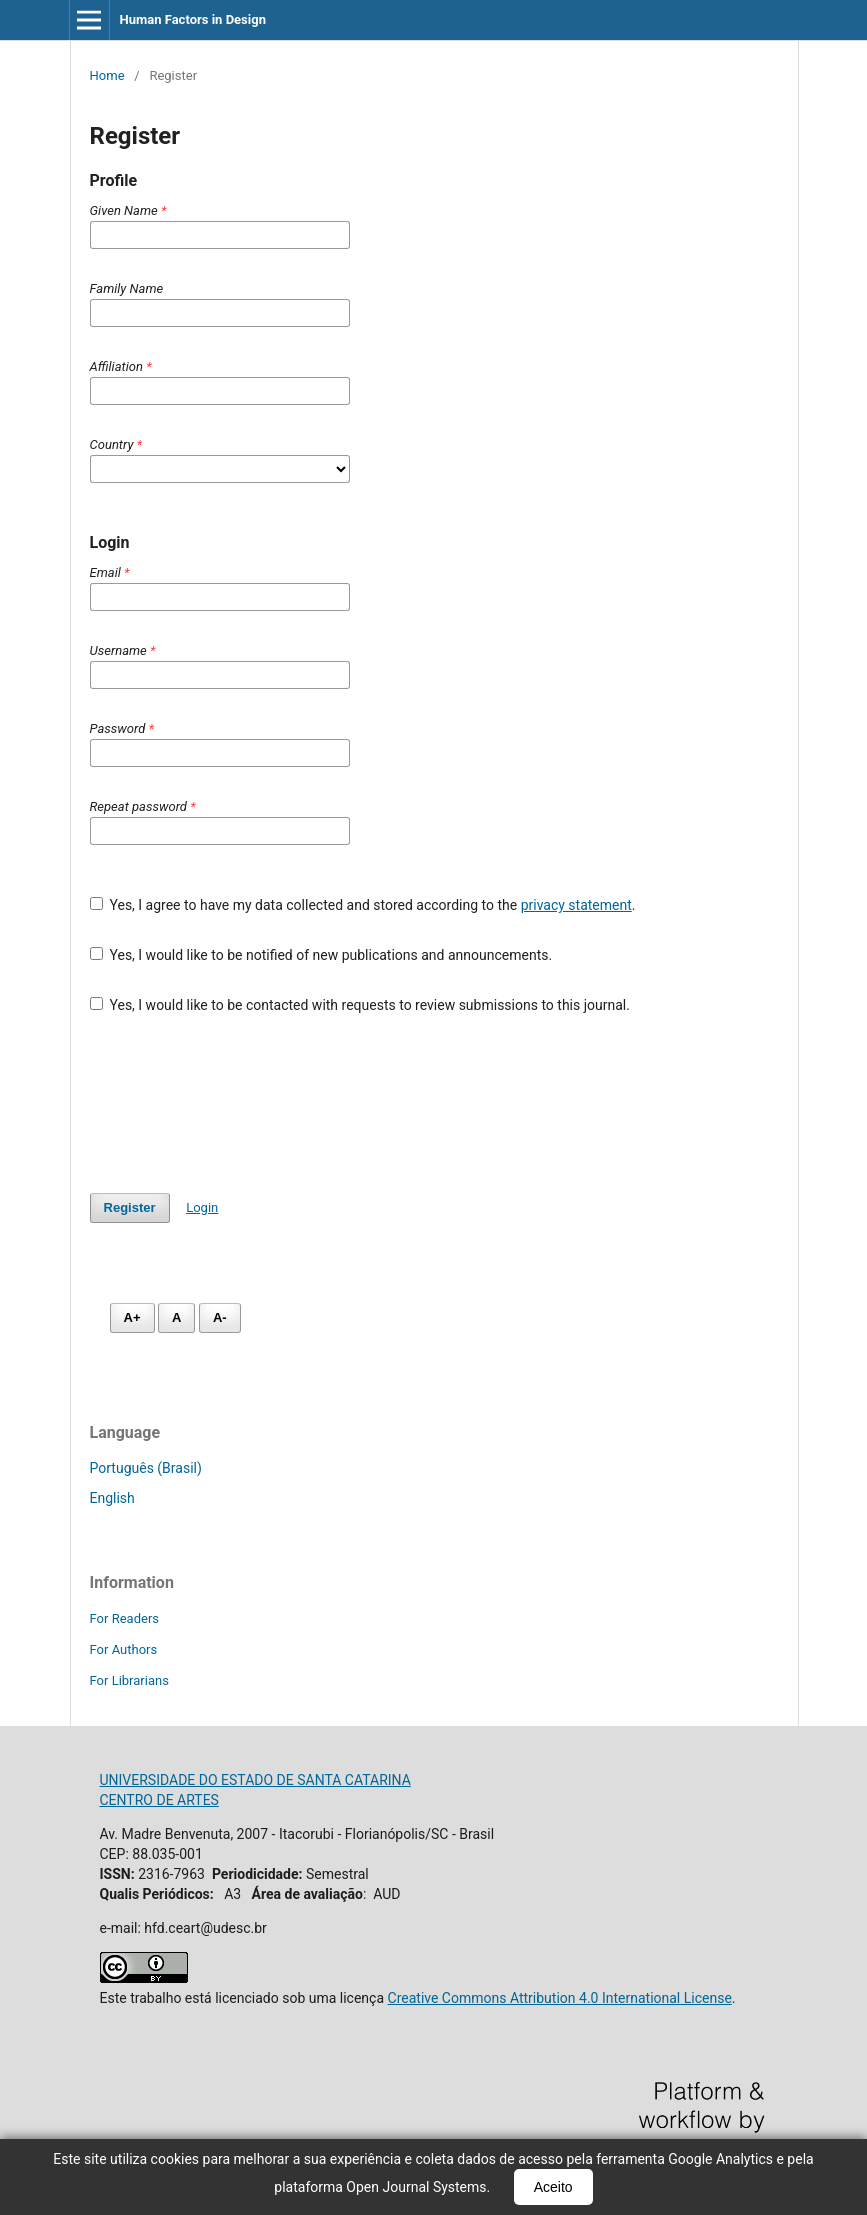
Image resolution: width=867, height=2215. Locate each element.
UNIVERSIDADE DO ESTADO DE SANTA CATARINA (255, 1780)
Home (107, 75)
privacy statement (576, 905)
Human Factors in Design (192, 19)
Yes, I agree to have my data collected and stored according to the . (363, 905)
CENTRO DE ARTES (159, 1800)
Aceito (553, 2187)
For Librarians (129, 1680)
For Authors (124, 1649)
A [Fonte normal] (176, 1317)
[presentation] (242, 1104)
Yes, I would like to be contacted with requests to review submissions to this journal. (360, 1005)
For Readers (125, 1618)
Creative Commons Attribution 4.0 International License (560, 1998)
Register (130, 1207)
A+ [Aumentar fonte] (132, 1317)
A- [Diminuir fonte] (220, 1317)
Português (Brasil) (146, 1468)
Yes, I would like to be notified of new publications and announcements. (321, 955)
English (112, 1498)
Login (202, 1207)
